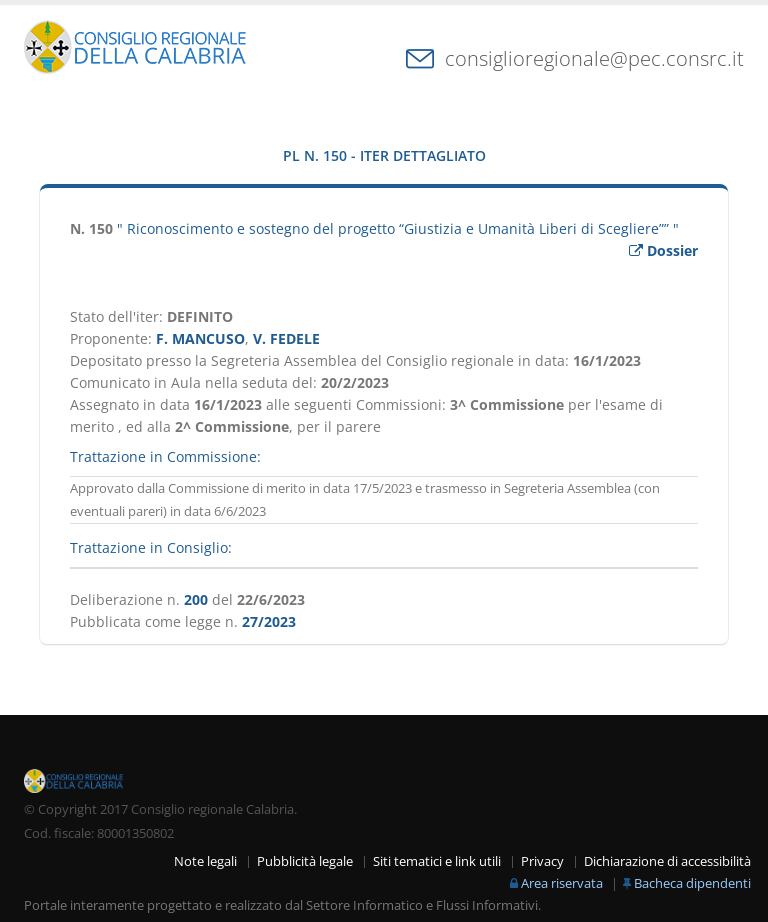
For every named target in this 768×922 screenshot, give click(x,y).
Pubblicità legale (305, 861)
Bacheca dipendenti (692, 883)
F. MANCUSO (200, 338)
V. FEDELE (286, 338)
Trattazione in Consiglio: (151, 547)
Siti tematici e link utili (437, 861)
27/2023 (269, 621)
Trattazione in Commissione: (165, 456)
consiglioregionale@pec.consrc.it (594, 58)
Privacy (542, 861)
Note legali (205, 861)
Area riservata (562, 883)
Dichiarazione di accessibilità (667, 861)
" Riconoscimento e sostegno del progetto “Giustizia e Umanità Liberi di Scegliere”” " (398, 228)
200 (196, 599)
